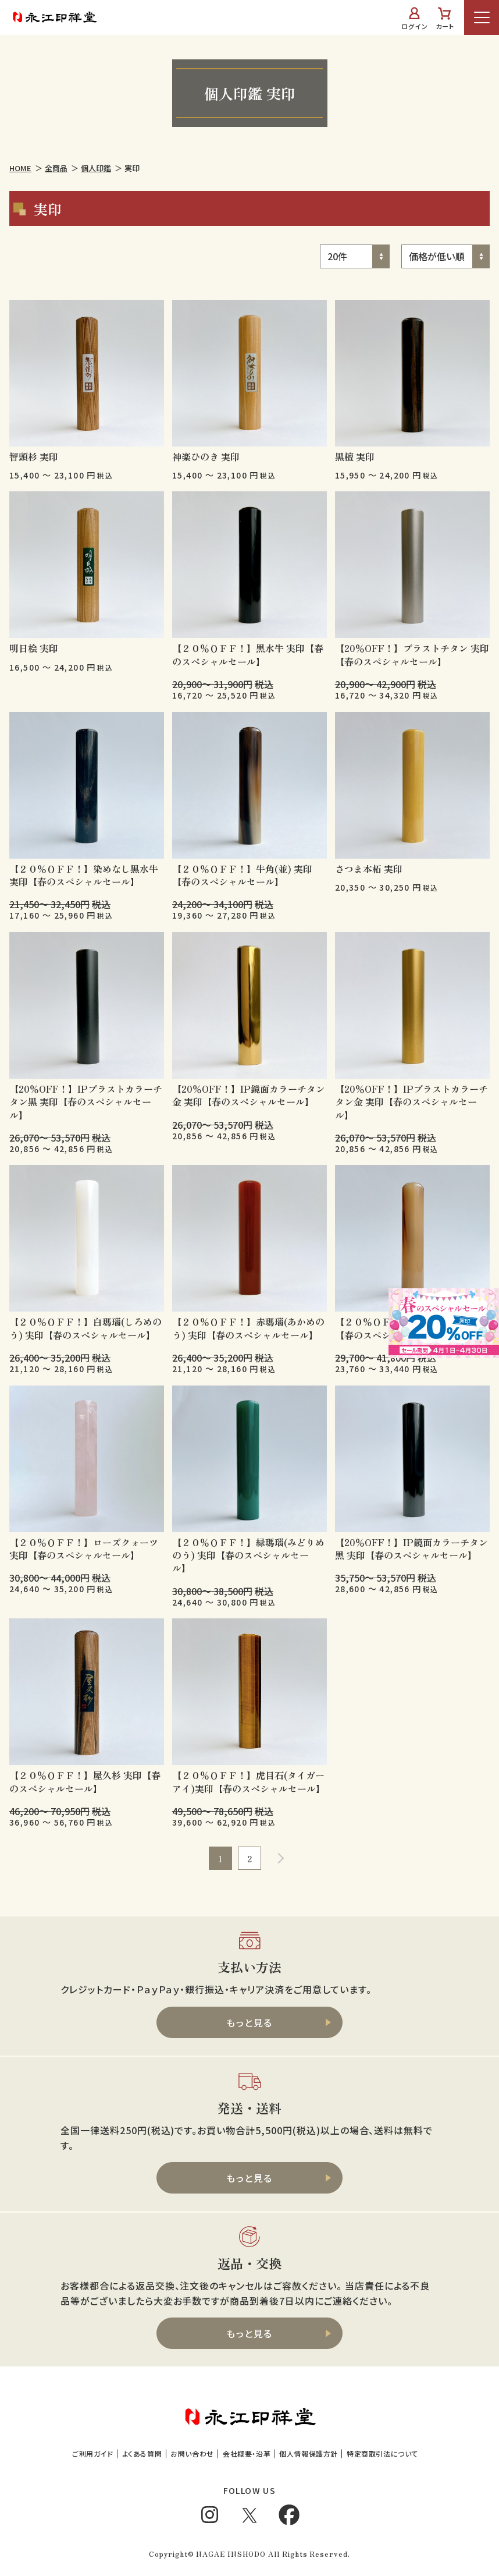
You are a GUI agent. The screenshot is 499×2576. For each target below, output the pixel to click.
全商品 (56, 167)
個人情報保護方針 (308, 2453)
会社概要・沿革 (246, 2453)
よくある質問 (142, 2453)
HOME (20, 167)
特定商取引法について (382, 2453)
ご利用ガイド (92, 2453)
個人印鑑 (96, 167)
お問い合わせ (192, 2453)
